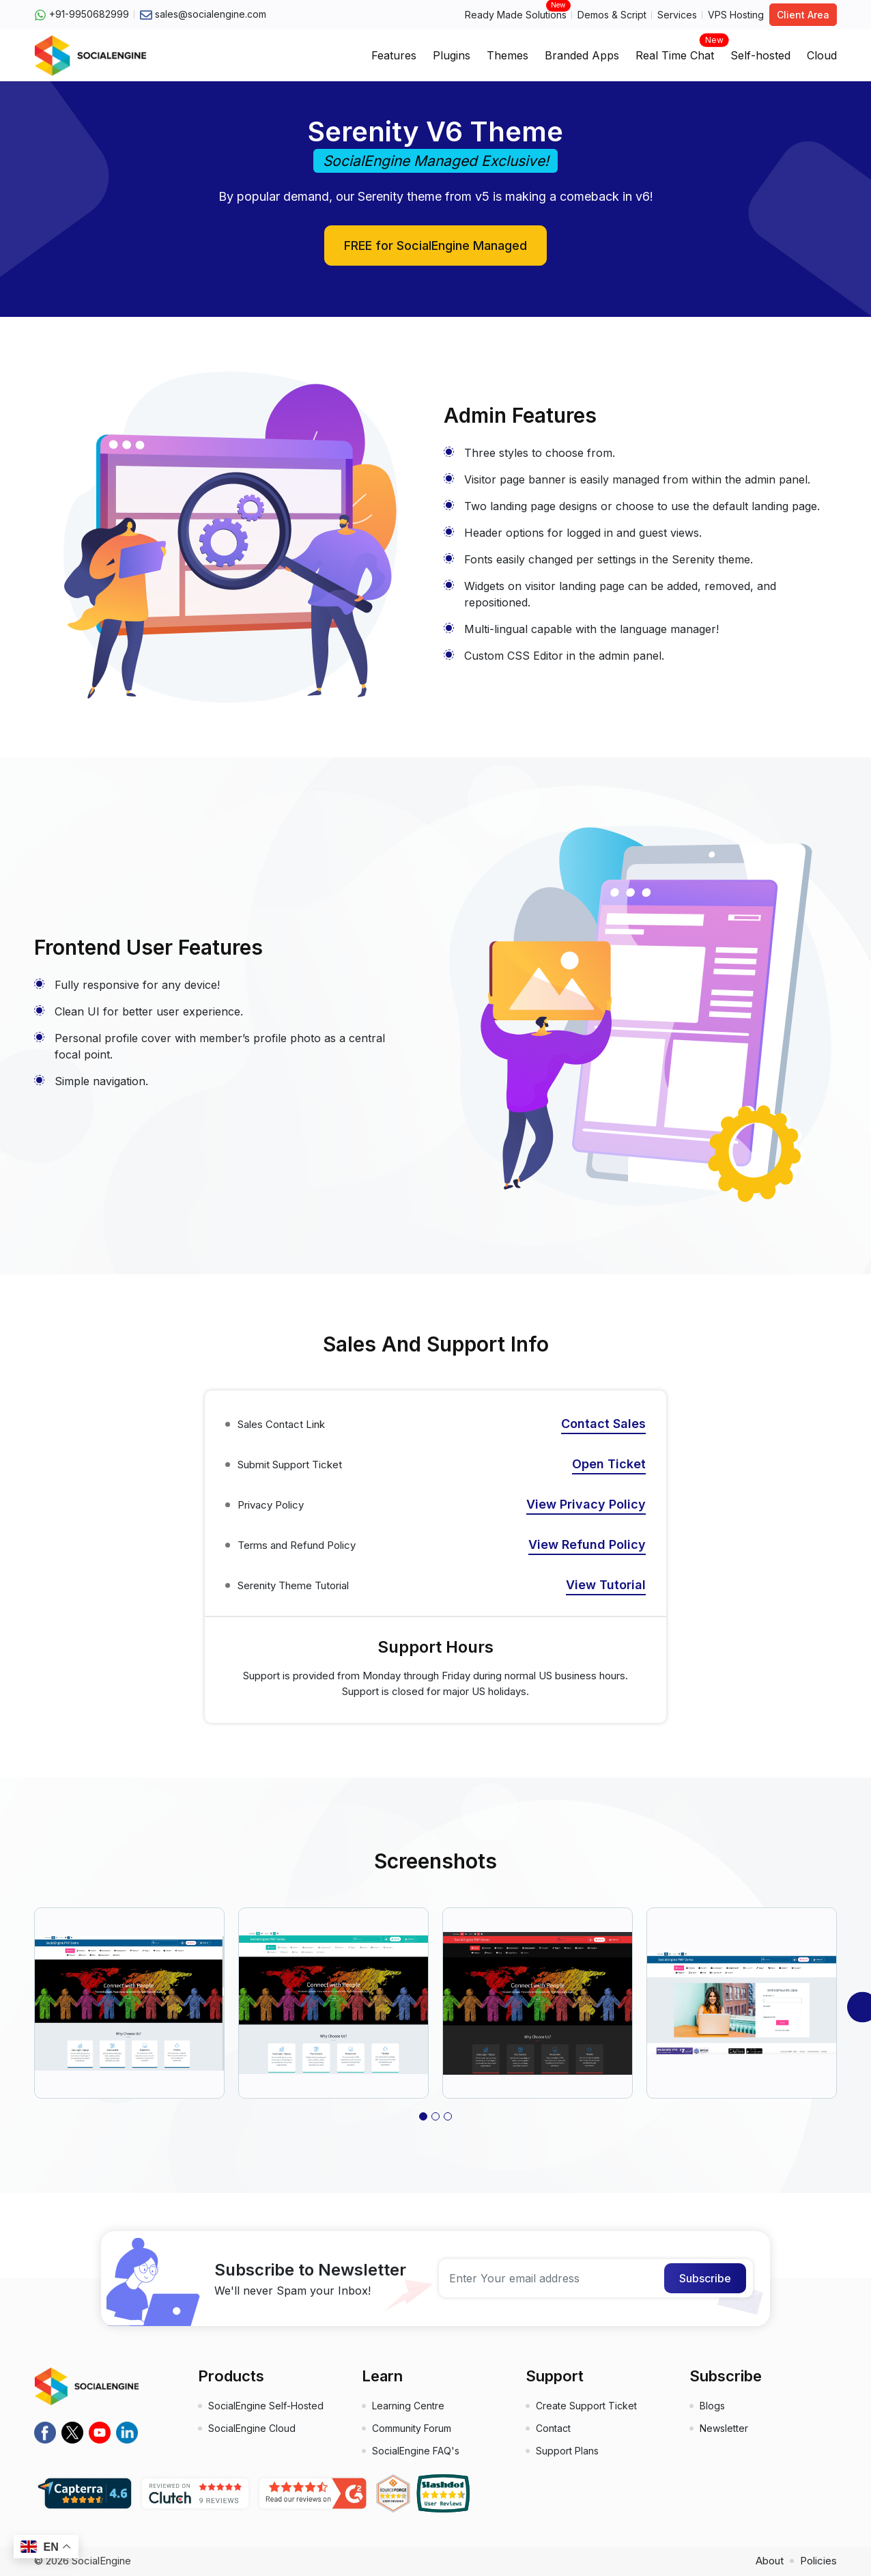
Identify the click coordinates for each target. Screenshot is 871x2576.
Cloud (822, 55)
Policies (818, 2560)
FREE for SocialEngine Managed (435, 245)
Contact (553, 2428)
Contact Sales (603, 1423)
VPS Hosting (736, 14)
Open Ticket (609, 1464)
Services (677, 14)
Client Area (803, 14)
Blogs (712, 2405)
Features (393, 55)
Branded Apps (582, 55)
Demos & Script (611, 14)
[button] (423, 2116)
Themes (507, 55)
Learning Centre (408, 2405)
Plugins (451, 55)
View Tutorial (606, 1585)
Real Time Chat (675, 51)
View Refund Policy (587, 1544)
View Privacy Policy (586, 1504)
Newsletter (724, 2428)
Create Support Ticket (586, 2405)
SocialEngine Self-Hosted (266, 2405)
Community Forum (411, 2428)
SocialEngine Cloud (252, 2428)
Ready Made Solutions (516, 14)
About (770, 2560)
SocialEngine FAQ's (415, 2450)
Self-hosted (760, 55)
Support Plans (567, 2450)
